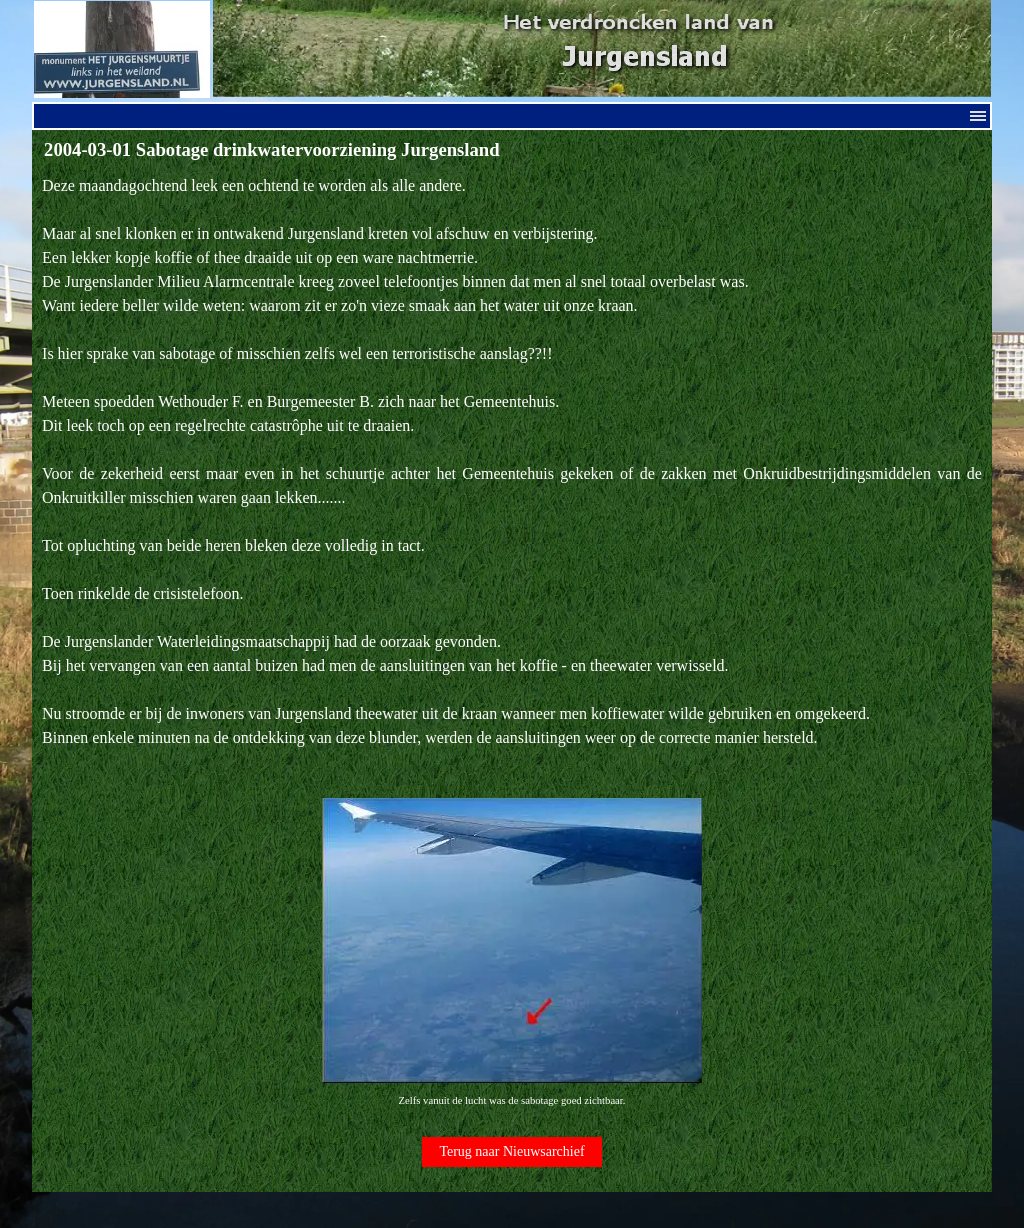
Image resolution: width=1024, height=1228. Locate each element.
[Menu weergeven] (978, 116)
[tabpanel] (512, 642)
